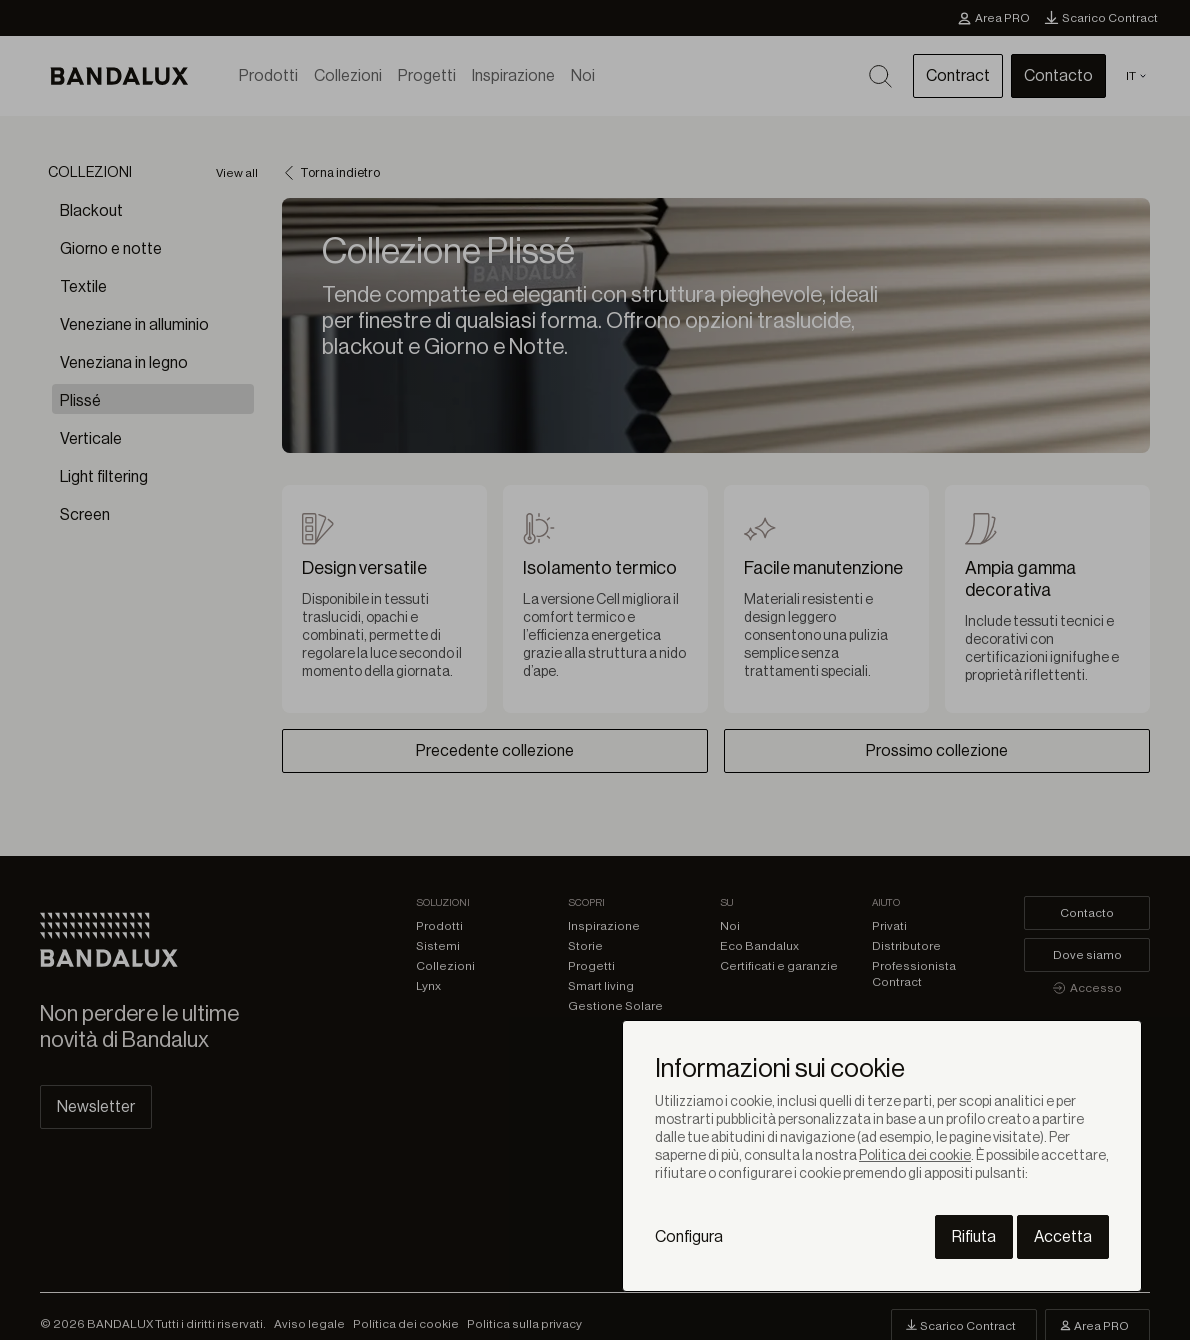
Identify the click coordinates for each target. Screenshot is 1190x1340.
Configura (689, 1237)
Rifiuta (974, 1237)
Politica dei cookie (915, 1156)
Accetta (1063, 1237)
